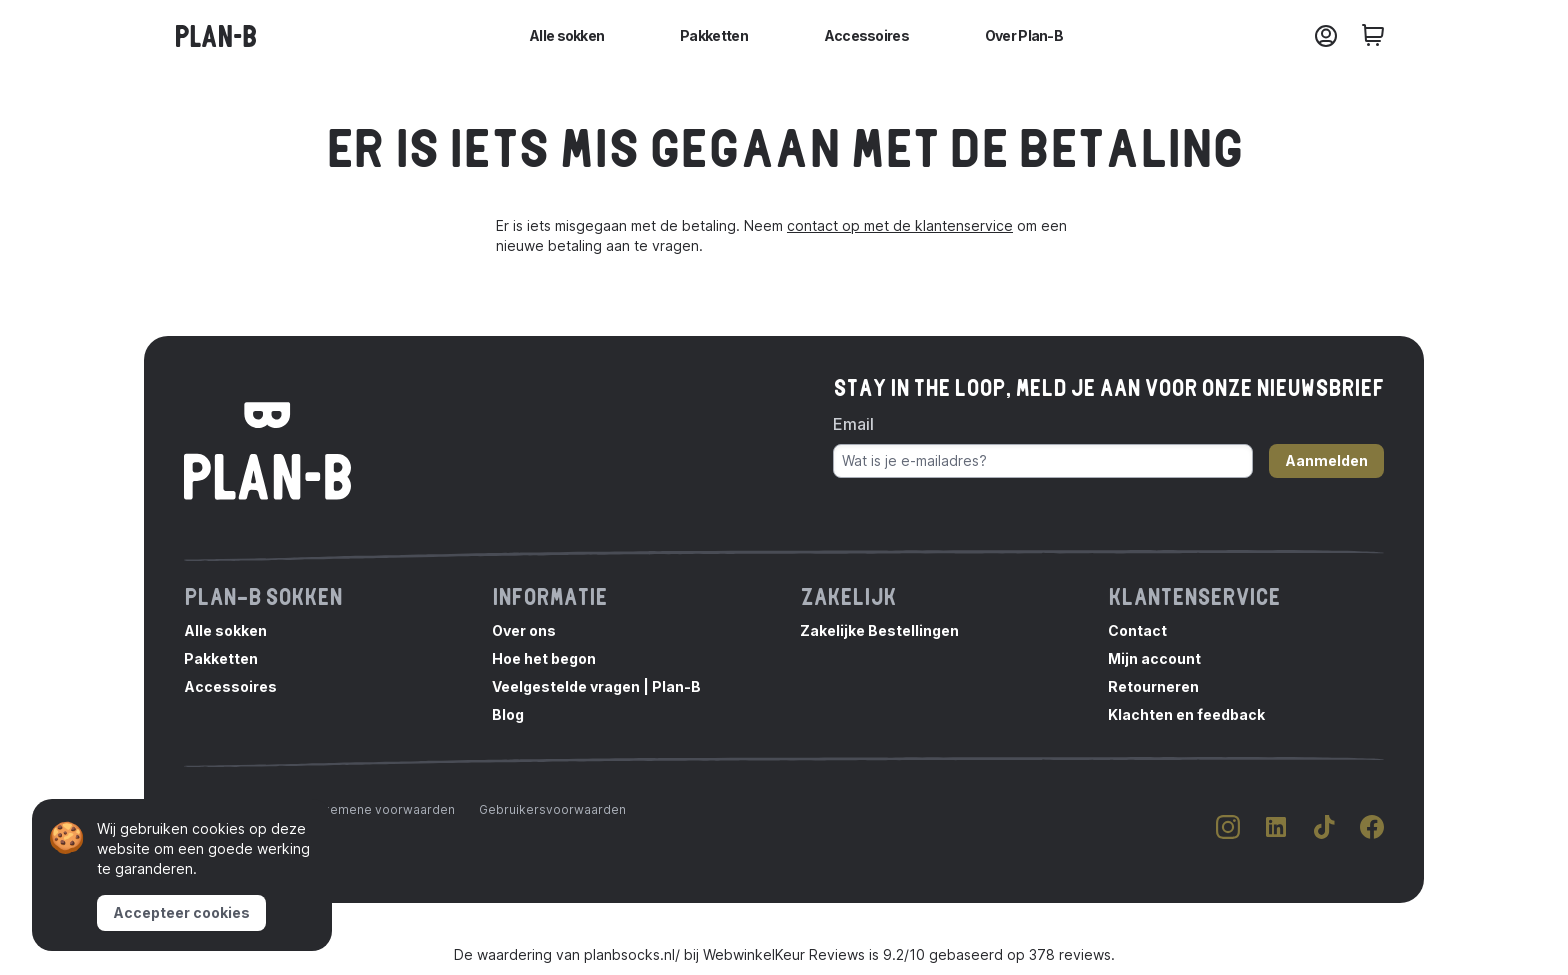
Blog (508, 714)
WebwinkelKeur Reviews (784, 954)
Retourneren (1153, 686)
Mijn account (1154, 658)
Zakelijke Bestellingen (879, 630)
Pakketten (714, 35)
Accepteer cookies (181, 912)
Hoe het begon (544, 658)
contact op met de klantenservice (900, 225)
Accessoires (866, 35)
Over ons (524, 630)
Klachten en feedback (1186, 714)
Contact (1137, 630)
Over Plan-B (1024, 35)
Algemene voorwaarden (383, 809)
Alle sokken (566, 35)
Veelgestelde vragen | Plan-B (596, 686)
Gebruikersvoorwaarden (552, 809)
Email (853, 424)
